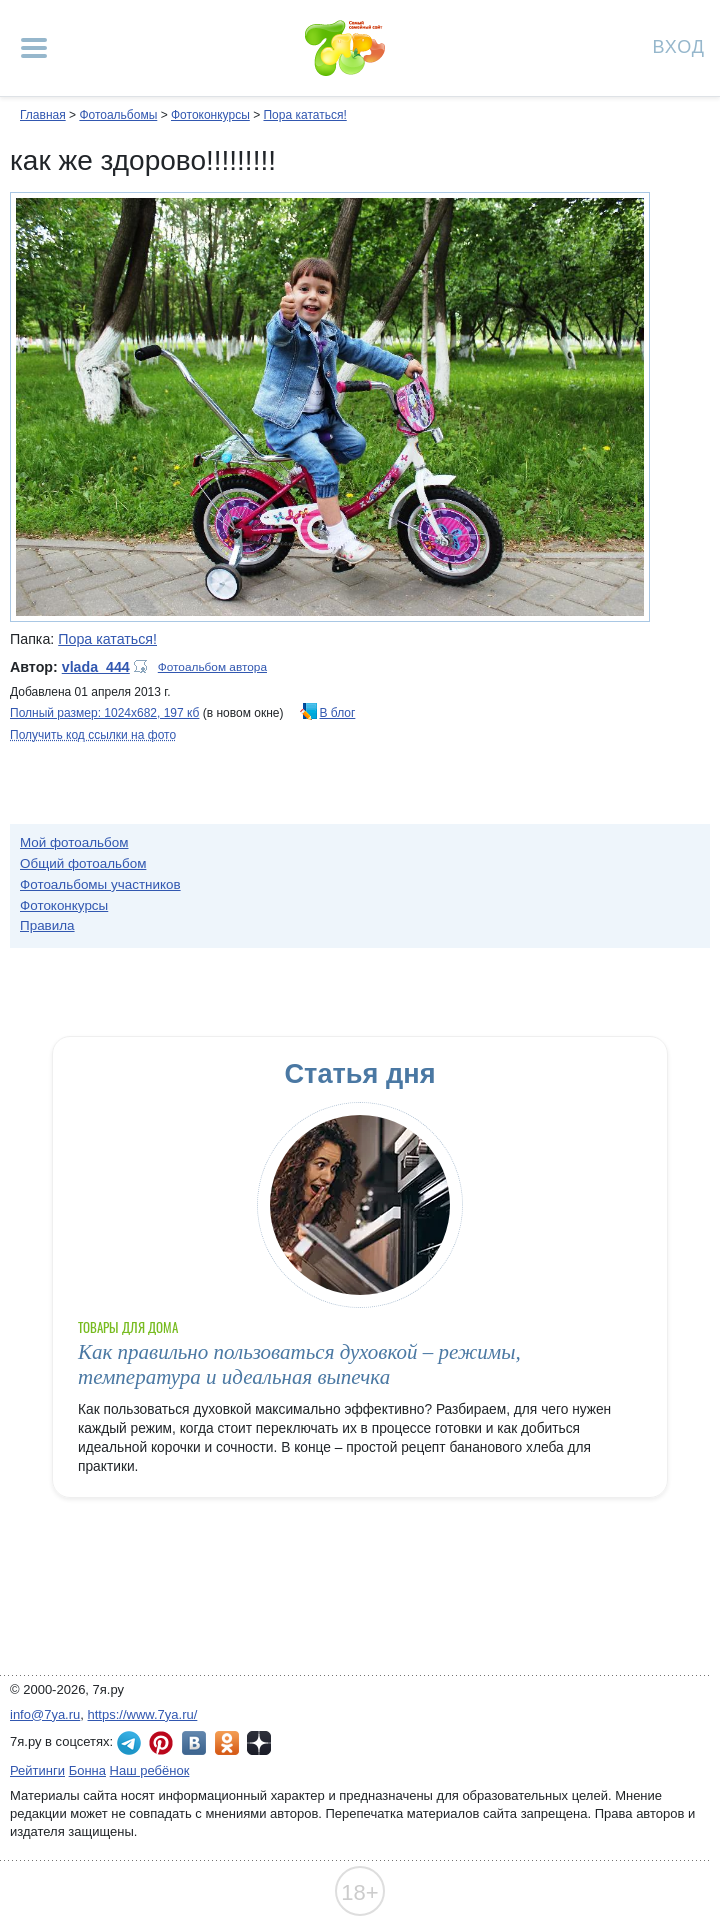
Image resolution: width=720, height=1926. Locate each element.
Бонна (87, 1770)
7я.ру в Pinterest (161, 1743)
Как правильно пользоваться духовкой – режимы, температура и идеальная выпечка (299, 1364)
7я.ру (259, 1743)
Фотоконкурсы (210, 115)
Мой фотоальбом (74, 842)
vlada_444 (96, 667)
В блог (338, 713)
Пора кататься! (304, 115)
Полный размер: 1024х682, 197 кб (104, 713)
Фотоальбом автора (212, 667)
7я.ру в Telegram (129, 1743)
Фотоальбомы (118, 115)
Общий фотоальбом (83, 863)
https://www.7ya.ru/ (143, 1714)
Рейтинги (37, 1770)
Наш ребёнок (150, 1770)
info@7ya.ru (45, 1714)
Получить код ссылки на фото (93, 735)
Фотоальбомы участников (100, 884)
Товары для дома (128, 1327)
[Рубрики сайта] (34, 48)
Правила (47, 925)
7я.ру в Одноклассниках (227, 1743)
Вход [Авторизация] (679, 45)
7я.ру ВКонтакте (194, 1743)
